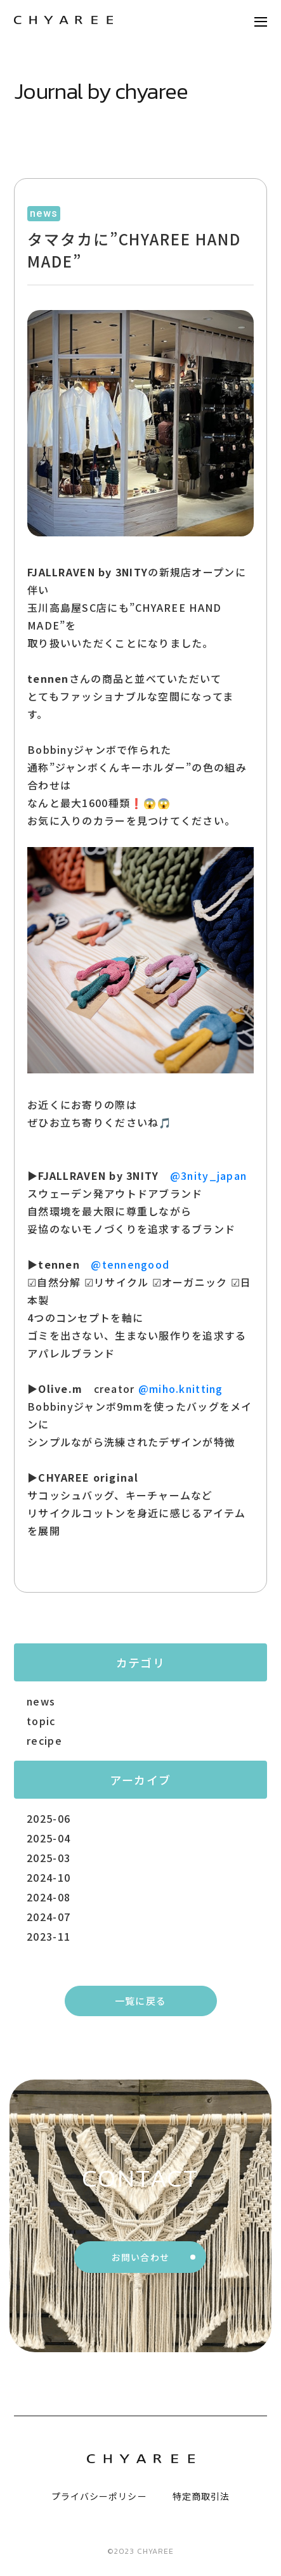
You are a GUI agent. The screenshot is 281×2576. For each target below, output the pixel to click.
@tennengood (130, 1264)
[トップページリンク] (63, 21)
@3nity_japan (208, 1175)
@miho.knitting (180, 1388)
